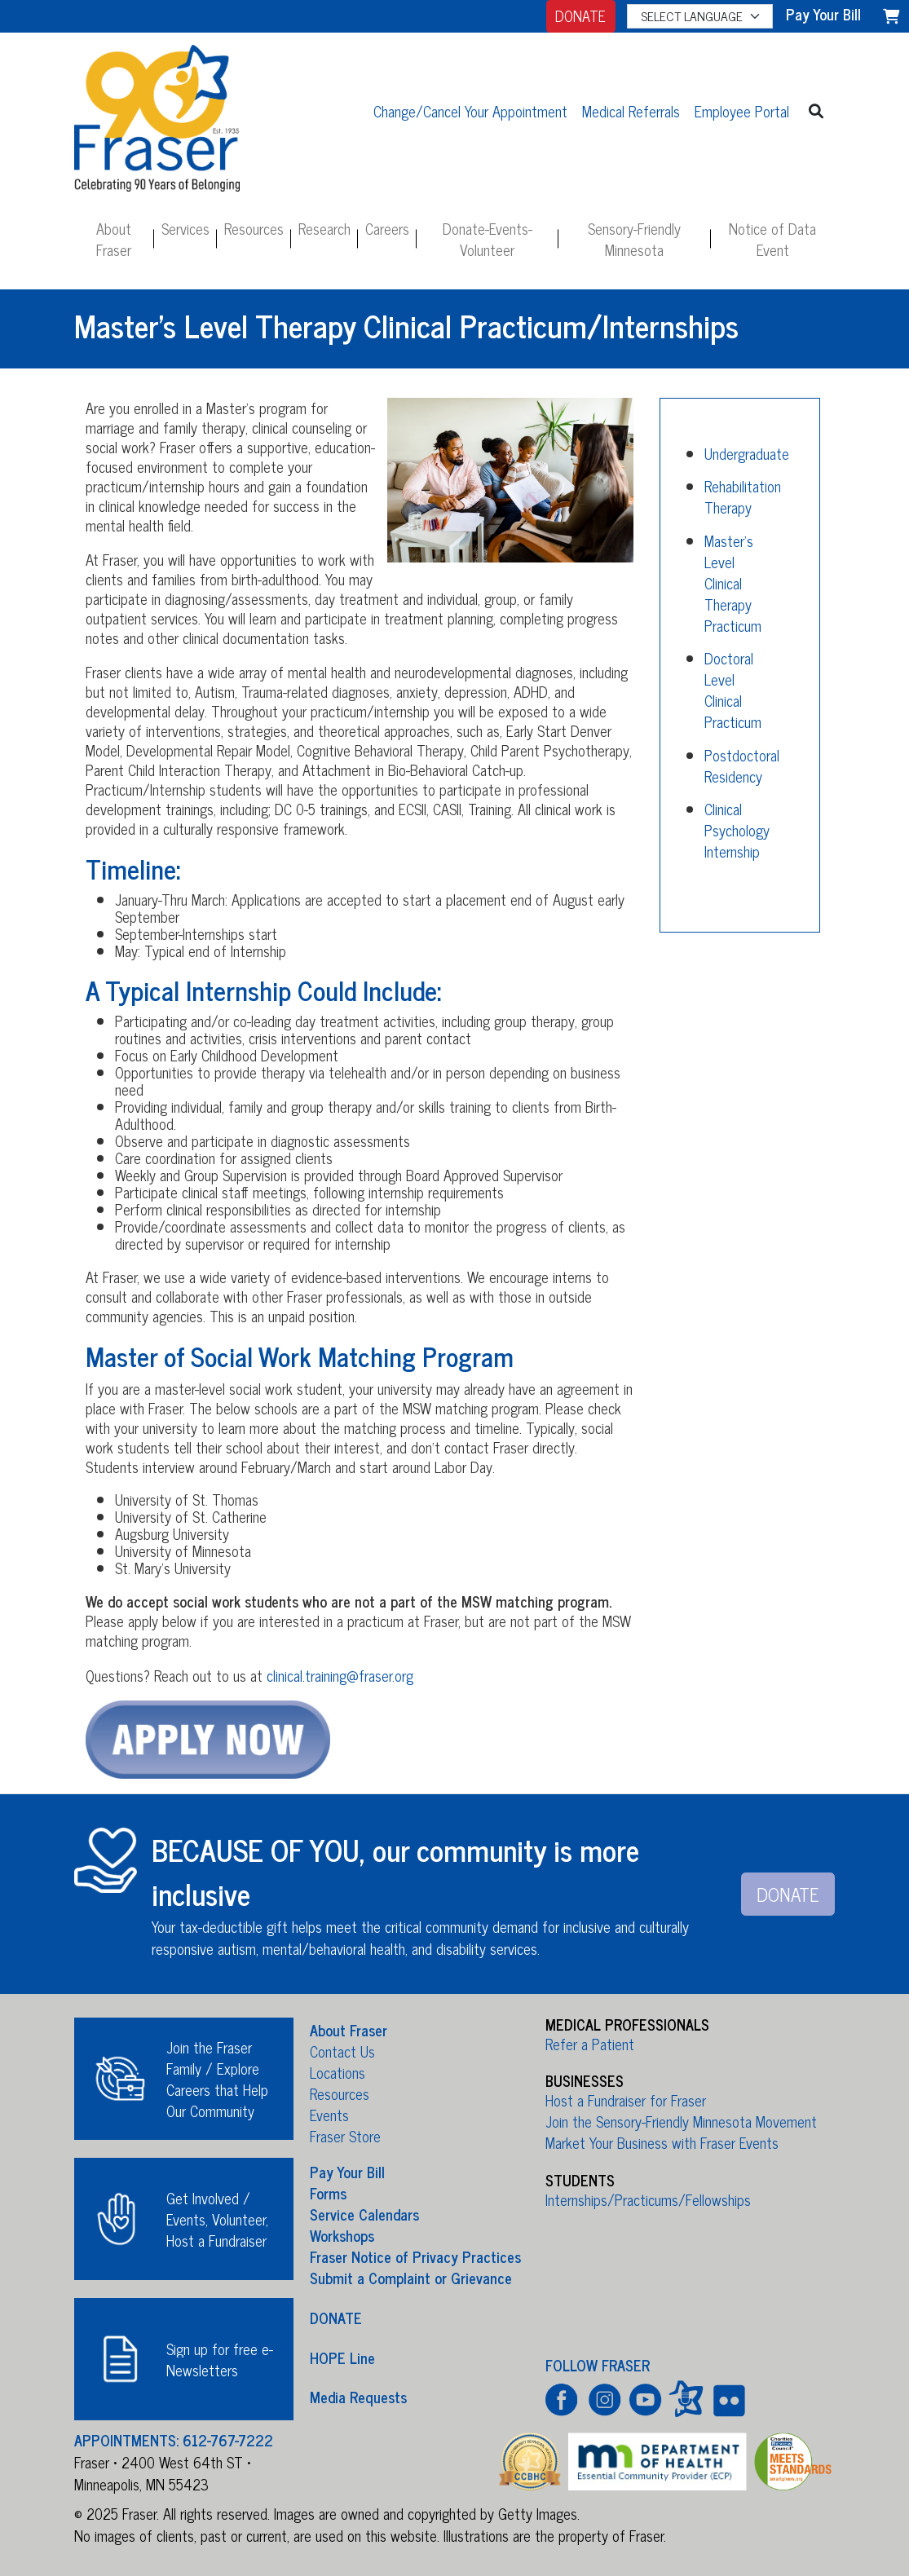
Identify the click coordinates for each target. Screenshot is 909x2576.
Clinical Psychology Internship (737, 829)
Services (185, 228)
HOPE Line (342, 2356)
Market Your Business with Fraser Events (662, 2142)
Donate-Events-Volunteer (487, 239)
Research (324, 228)
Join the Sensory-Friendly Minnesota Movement (681, 2121)
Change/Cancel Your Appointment (470, 111)
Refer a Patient (589, 2043)
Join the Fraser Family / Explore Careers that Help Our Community (217, 2079)
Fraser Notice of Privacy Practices (415, 2256)
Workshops (342, 2235)
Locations (337, 2072)
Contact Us (342, 2051)
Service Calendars (364, 2214)
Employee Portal (742, 111)
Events (329, 2114)
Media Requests (358, 2396)
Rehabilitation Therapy (742, 496)
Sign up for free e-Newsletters (219, 2359)
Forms (328, 2193)
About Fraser (113, 239)
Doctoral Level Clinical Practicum (732, 690)
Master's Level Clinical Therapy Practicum (732, 582)
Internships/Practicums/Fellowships (648, 2199)
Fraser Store (345, 2136)
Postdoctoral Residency (741, 765)
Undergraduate (746, 453)
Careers (387, 228)
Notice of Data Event (772, 239)
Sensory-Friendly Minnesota (634, 239)
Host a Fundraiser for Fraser (625, 2100)
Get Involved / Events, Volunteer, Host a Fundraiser (217, 2219)
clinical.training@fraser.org (340, 1675)
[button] (815, 110)
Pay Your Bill (347, 2171)
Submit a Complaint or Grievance (411, 2277)
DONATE (580, 15)
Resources (254, 228)
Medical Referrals (631, 111)
